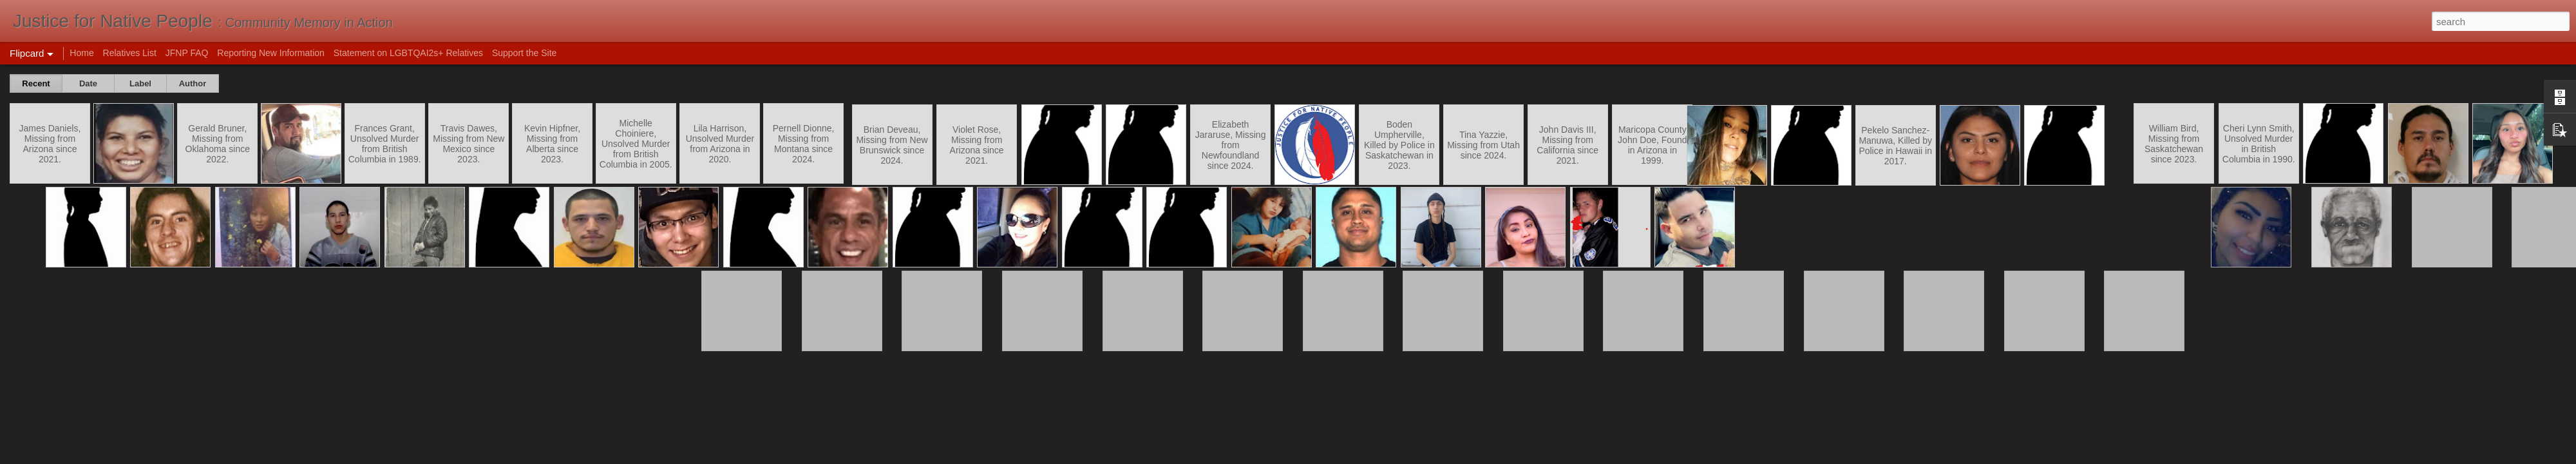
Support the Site (524, 53)
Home (81, 53)
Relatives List (129, 53)
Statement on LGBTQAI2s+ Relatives (408, 53)
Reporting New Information (271, 53)
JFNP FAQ (187, 53)
